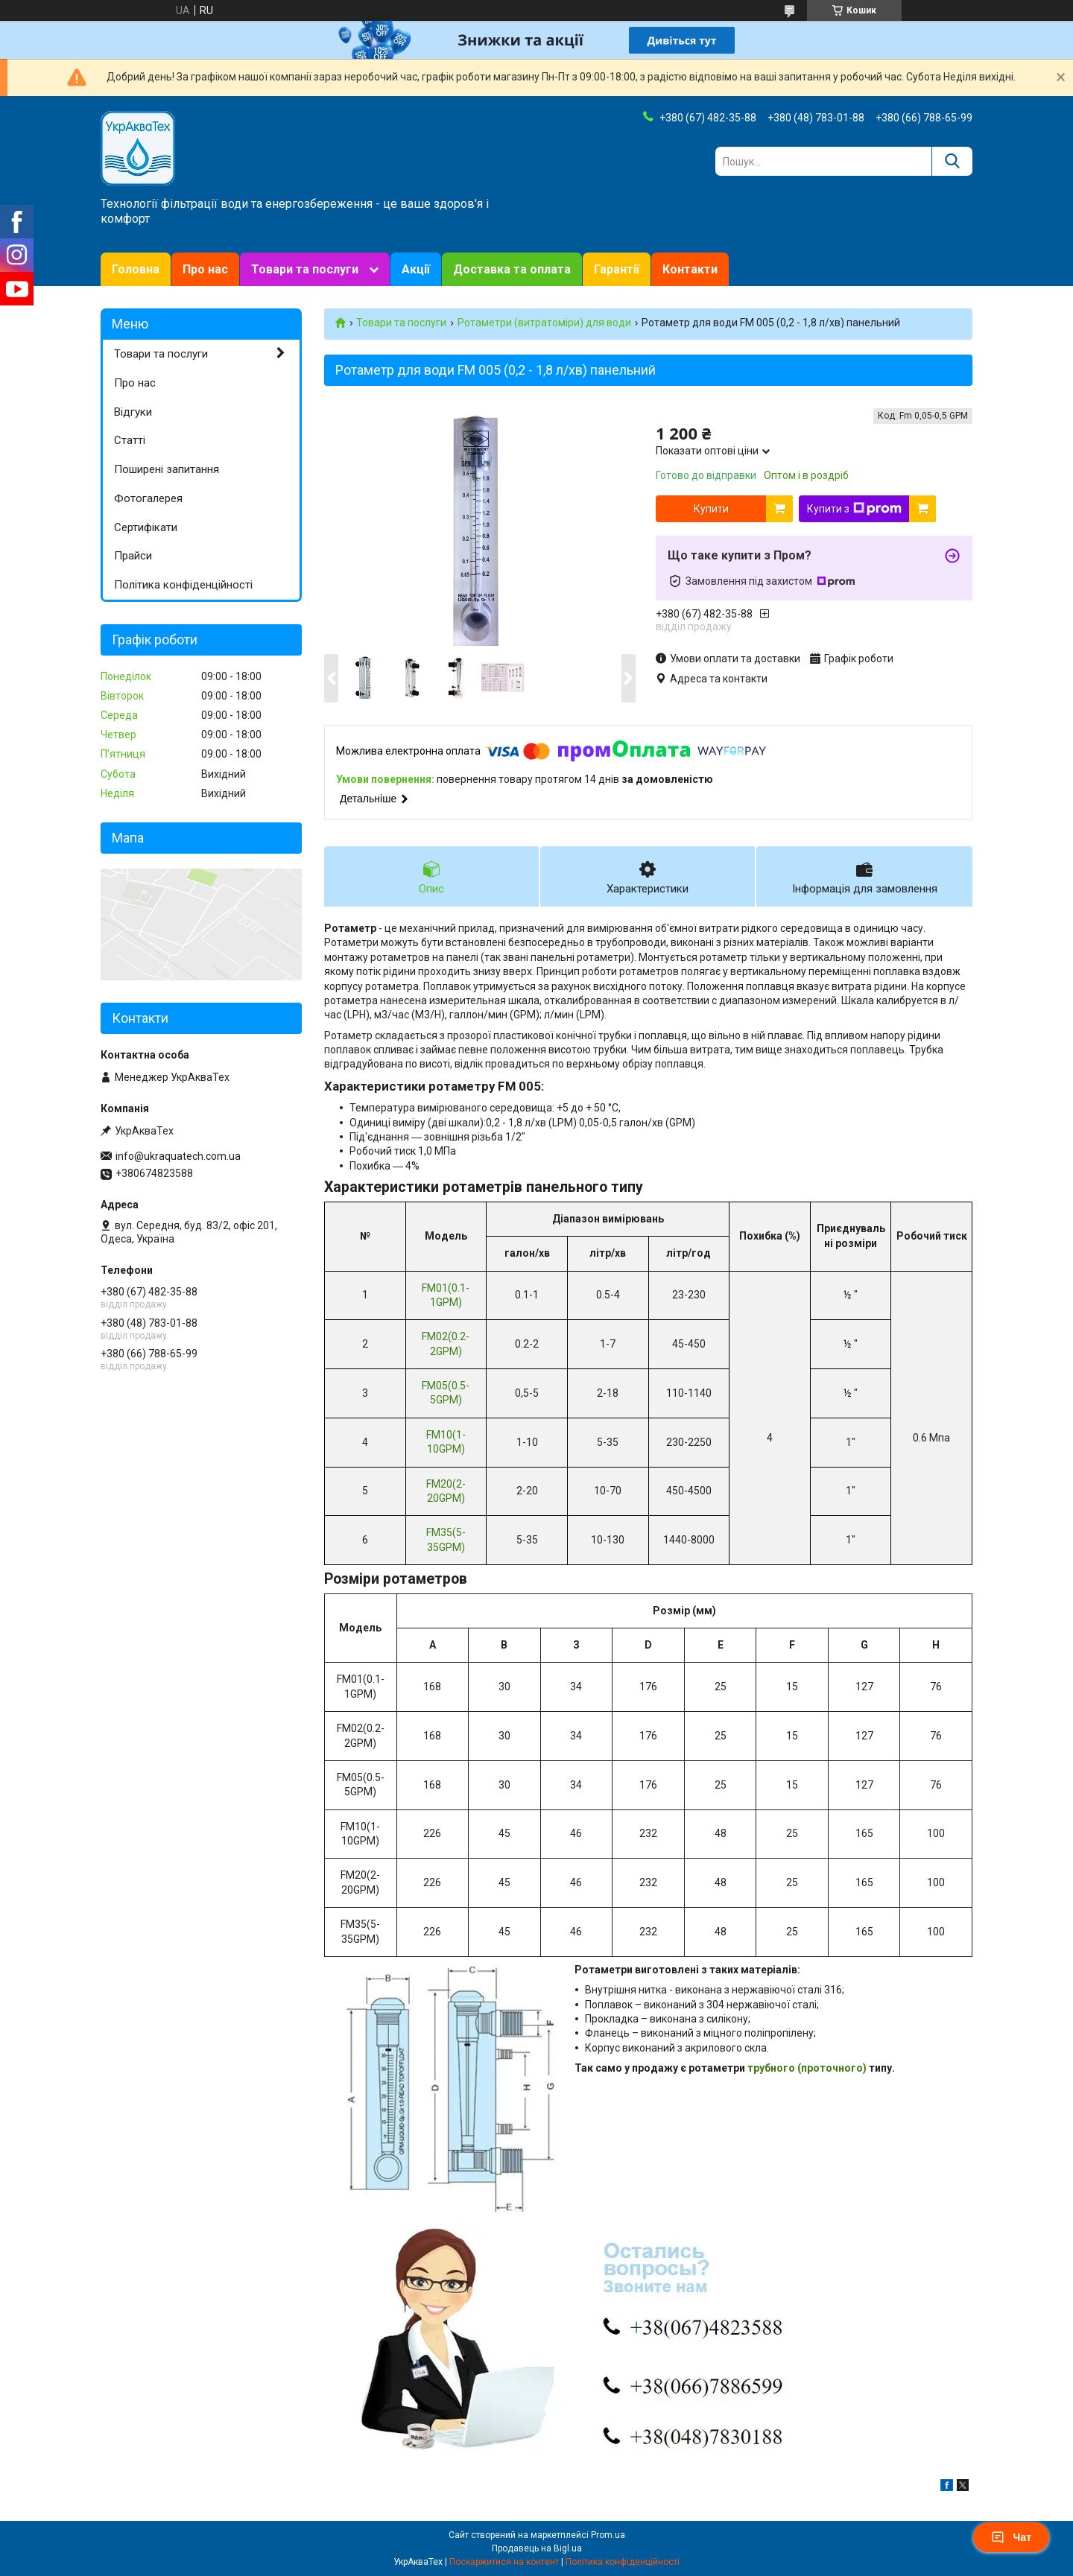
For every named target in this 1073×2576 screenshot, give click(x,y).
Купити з (854, 508)
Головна (135, 269)
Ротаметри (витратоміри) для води (544, 322)
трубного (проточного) (807, 2068)
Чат (1011, 2537)
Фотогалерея (148, 498)
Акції (416, 269)
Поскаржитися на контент (504, 2562)
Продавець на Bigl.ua (537, 2548)
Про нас (205, 269)
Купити (711, 509)
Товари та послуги (304, 269)
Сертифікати (145, 527)
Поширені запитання (166, 469)
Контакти (690, 269)
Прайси (133, 555)
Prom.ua (608, 2535)
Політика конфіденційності (183, 584)
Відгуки (133, 412)
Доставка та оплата (512, 269)
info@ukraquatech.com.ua (178, 1156)
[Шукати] (951, 161)
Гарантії (616, 269)
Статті (129, 440)
